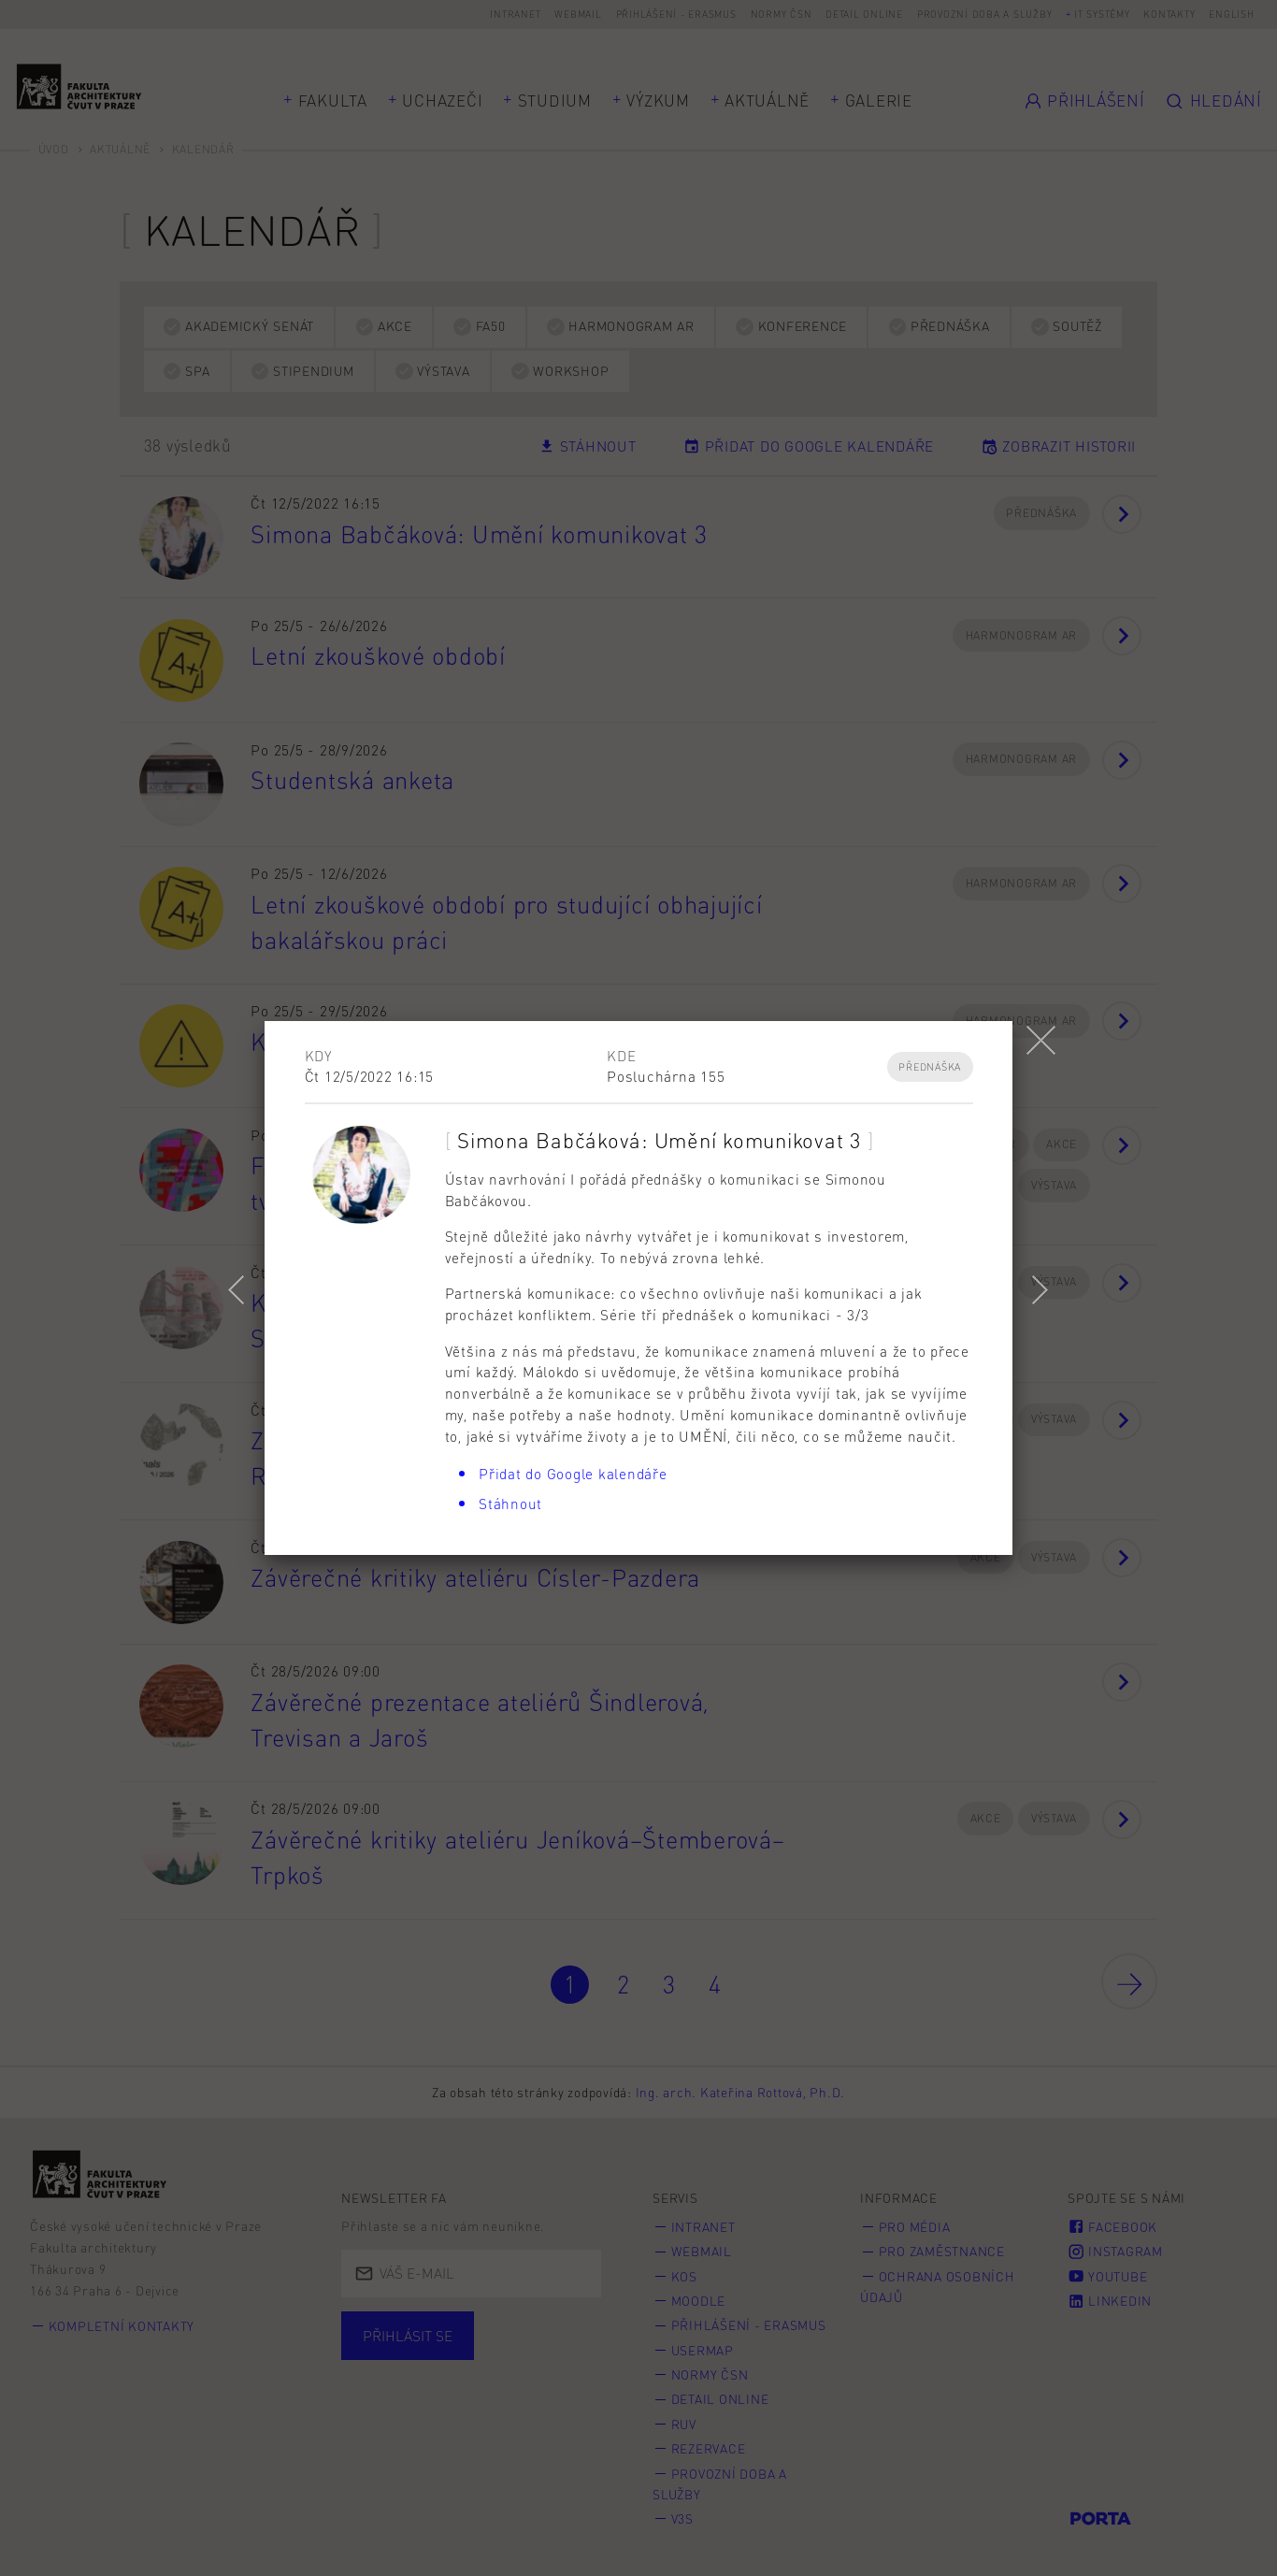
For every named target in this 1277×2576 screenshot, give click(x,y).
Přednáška (929, 1066)
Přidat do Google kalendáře (573, 1473)
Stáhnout (510, 1503)
